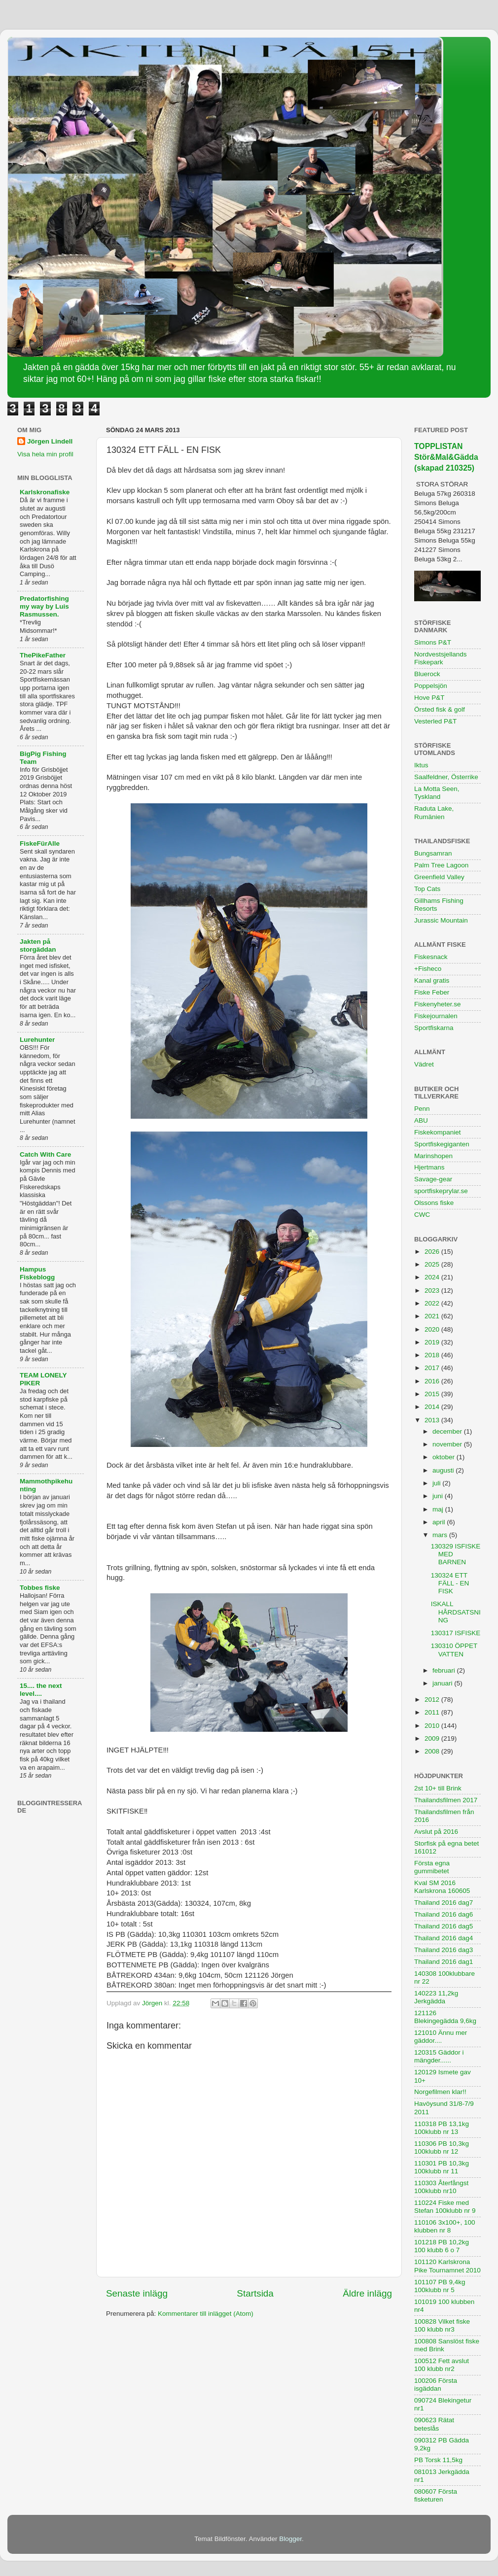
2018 (433, 1355)
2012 (433, 1699)
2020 (433, 1329)
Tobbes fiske (40, 1587)
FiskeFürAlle (40, 843)
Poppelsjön (430, 685)
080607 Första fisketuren (435, 2495)
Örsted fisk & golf (439, 709)
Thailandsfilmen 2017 (445, 1800)
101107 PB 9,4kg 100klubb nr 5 (439, 2286)
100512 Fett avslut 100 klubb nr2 (441, 2364)
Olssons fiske (434, 1202)
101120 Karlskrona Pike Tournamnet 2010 (447, 2265)
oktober (444, 1457)
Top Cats (427, 889)
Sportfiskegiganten (441, 1144)
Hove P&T (429, 697)
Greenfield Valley (439, 877)
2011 (433, 1712)
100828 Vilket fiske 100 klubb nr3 (442, 2325)
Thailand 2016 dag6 (443, 1914)
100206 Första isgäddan (435, 2384)
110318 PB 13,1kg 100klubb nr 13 (441, 2127)
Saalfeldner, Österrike (446, 777)
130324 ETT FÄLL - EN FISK (450, 1583)
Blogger (290, 2538)
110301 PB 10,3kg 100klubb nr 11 (441, 2167)
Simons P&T (432, 642)
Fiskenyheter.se (437, 1004)
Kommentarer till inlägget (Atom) (205, 2313)
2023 (433, 1290)
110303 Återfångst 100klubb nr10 (441, 2187)
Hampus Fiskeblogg (37, 1273)
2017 (433, 1368)
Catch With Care (45, 1154)
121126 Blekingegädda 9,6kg (445, 2017)
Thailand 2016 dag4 (443, 1938)
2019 (433, 1342)
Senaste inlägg (137, 2293)
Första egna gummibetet (432, 1867)
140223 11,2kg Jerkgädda (436, 1997)
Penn (422, 1108)
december (448, 1431)
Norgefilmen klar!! (440, 2091)
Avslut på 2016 (436, 1831)
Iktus (421, 765)
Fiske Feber (431, 992)
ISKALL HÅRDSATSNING (456, 1611)
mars (440, 1535)
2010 (433, 1725)
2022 (433, 1303)
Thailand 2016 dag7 (443, 1902)
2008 (433, 1751)
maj (438, 1509)
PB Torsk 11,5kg (438, 2460)
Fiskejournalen (436, 1016)
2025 (433, 1264)
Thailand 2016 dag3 (443, 1950)
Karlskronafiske (45, 492)
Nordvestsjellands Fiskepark (440, 658)
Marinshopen (433, 1156)
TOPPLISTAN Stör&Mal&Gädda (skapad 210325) (446, 457)
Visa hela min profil (45, 454)
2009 (433, 1738)
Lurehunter (37, 1039)
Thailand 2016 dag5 (443, 1926)
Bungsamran (433, 853)
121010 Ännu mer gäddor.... (440, 2036)
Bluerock (427, 674)
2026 (433, 1251)
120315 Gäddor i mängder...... (439, 2056)
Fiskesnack (431, 957)
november (448, 1444)
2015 (433, 1394)
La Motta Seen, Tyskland (437, 792)
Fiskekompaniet (437, 1132)
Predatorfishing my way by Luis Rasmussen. (44, 606)
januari (443, 1683)
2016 (433, 1381)
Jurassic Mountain (441, 920)
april (439, 1522)
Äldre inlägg (367, 2293)
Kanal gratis (431, 980)
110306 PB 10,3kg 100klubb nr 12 (441, 2147)
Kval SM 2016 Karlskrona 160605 (442, 1886)
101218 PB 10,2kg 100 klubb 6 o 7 (441, 2246)
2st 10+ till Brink (438, 1788)
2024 (433, 1277)
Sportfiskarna (434, 1027)
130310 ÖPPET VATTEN (454, 1649)
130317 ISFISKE (456, 1633)
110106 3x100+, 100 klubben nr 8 (444, 2226)
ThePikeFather (43, 655)
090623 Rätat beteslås (434, 2424)
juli (437, 1483)
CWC (422, 1214)
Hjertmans (429, 1167)
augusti (444, 1470)
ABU (421, 1120)
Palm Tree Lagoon (441, 865)
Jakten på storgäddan (38, 945)
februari (444, 1670)
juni (438, 1496)
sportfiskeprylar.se (441, 1191)
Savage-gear (433, 1179)
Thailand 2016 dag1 (443, 1961)
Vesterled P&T (435, 721)
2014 (433, 1406)
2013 (433, 1420)
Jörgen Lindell (49, 441)
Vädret (424, 1064)
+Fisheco (427, 968)
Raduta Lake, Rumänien (434, 812)
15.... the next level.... (41, 1689)
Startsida (255, 2293)
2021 (433, 1316)
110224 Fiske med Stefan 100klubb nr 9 (445, 2206)
